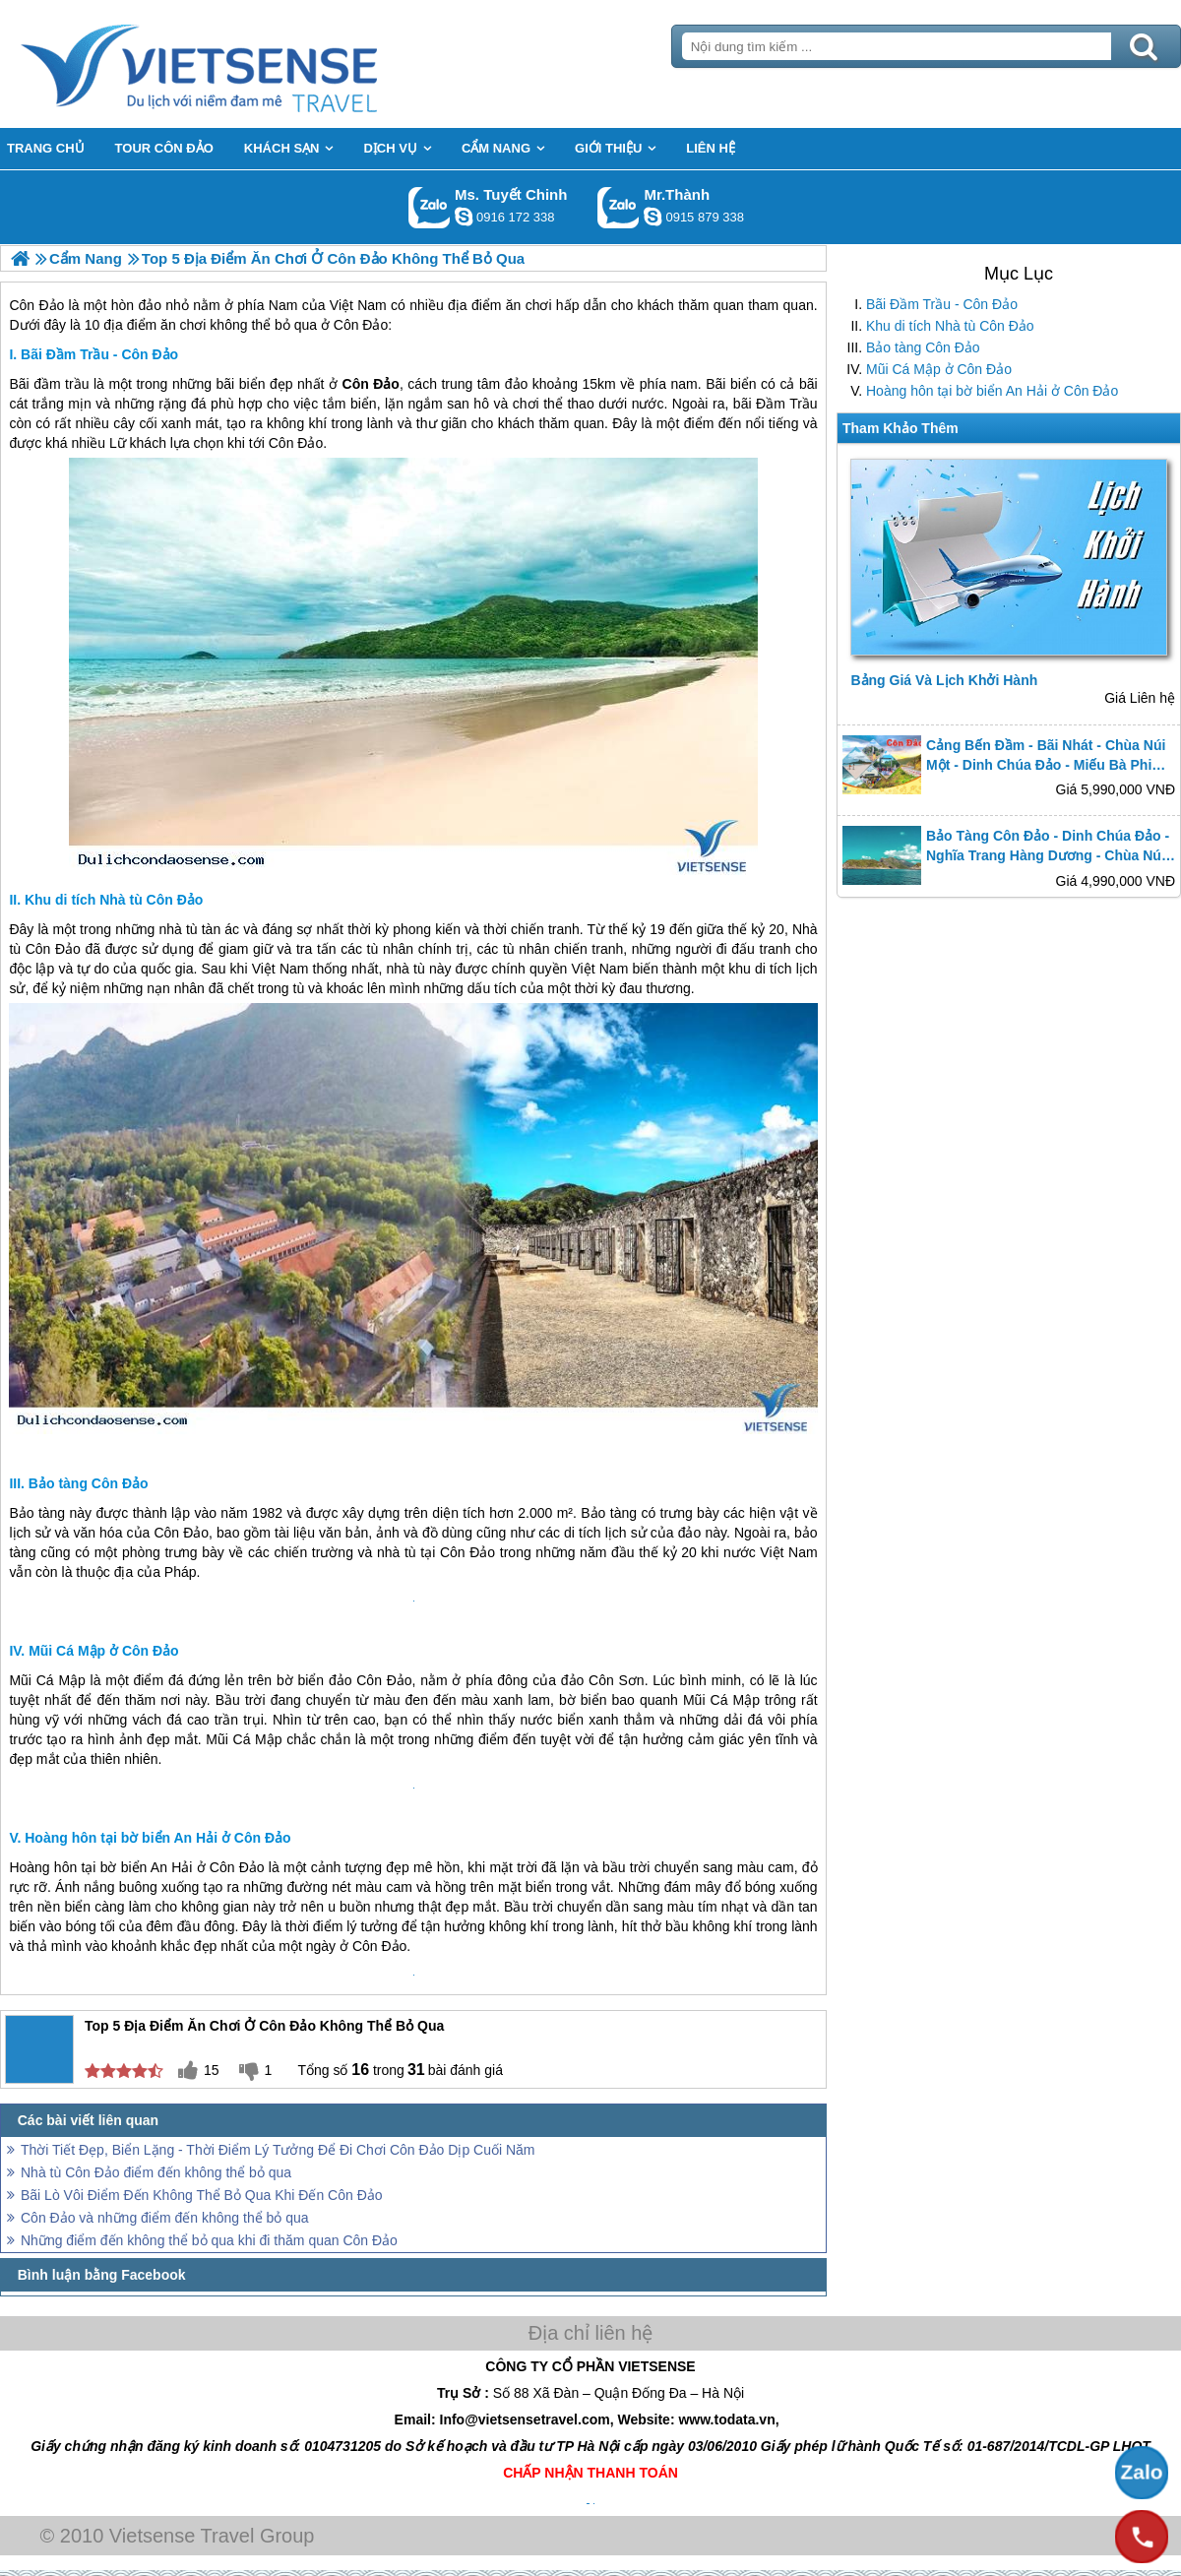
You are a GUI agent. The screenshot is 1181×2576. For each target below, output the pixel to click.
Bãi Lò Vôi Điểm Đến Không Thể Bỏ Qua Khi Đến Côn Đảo (202, 2195)
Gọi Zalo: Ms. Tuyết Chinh (429, 207)
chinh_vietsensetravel (463, 216)
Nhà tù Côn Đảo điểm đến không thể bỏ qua (156, 2172)
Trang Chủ (248, 64)
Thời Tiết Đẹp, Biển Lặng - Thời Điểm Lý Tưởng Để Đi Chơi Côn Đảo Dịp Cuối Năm (278, 2150)
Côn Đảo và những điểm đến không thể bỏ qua (165, 2218)
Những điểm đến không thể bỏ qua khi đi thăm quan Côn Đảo (209, 2240)
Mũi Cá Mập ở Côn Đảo (939, 369)
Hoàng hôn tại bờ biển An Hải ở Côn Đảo (992, 391)
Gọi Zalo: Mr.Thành (618, 207)
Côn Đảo (296, 443)
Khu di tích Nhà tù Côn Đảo (950, 326)
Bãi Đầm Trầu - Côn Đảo (942, 304)
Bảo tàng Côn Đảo (923, 347)
